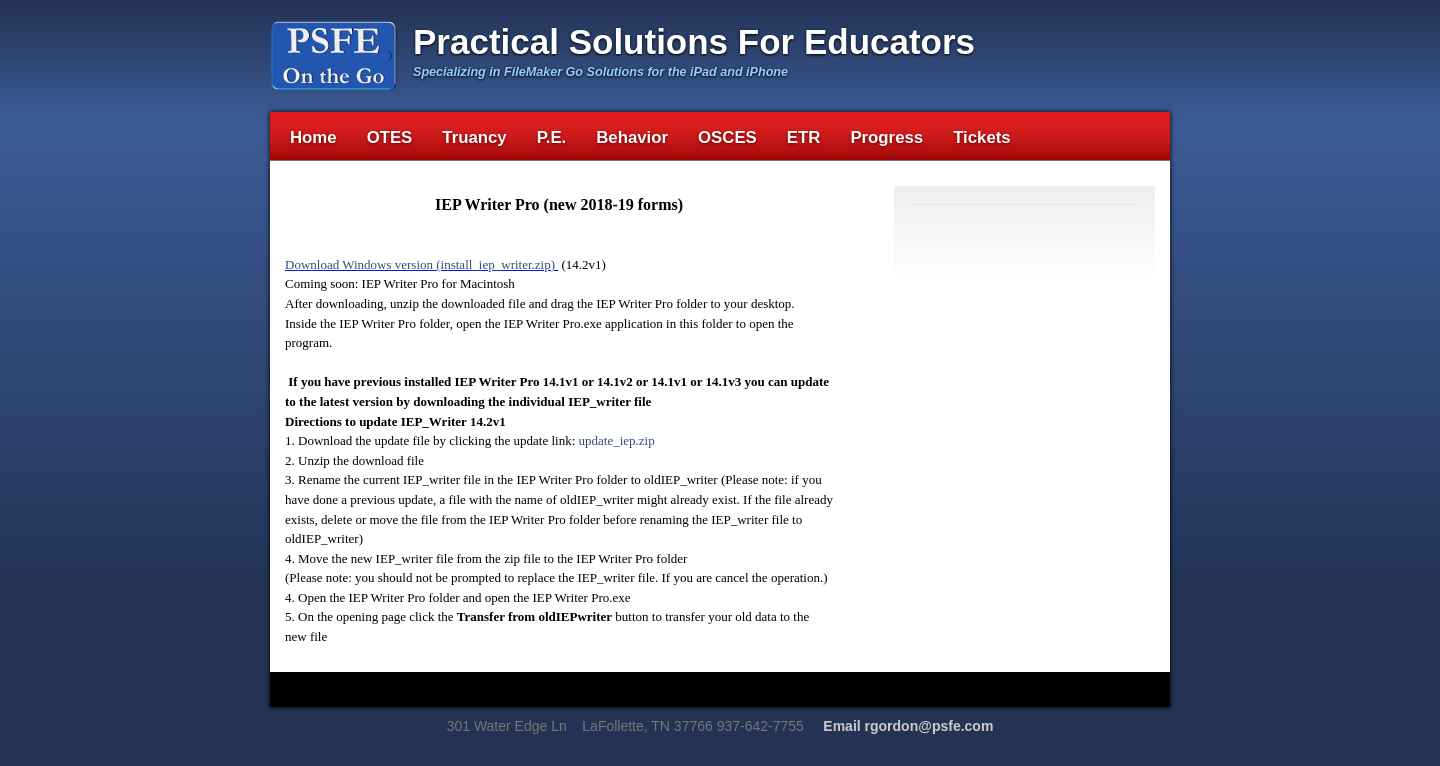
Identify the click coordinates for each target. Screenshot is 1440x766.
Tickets (982, 137)
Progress (886, 137)
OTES (390, 137)
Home (313, 137)
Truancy (474, 137)
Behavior (632, 137)
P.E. (552, 137)
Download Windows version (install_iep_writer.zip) (421, 264)
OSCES (727, 137)
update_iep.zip (617, 440)
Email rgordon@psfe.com (908, 726)
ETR (804, 137)
